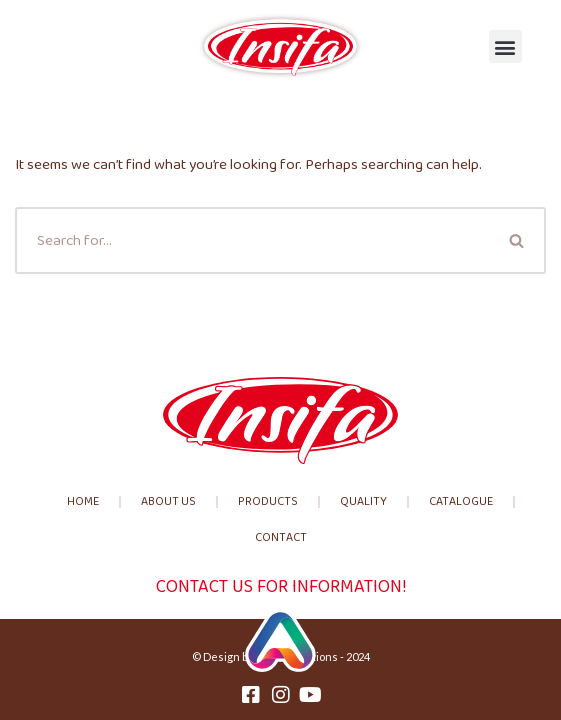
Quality (363, 501)
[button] (505, 46)
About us (168, 501)
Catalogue (461, 501)
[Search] (252, 240)
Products (268, 501)
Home (83, 501)
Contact (281, 537)
